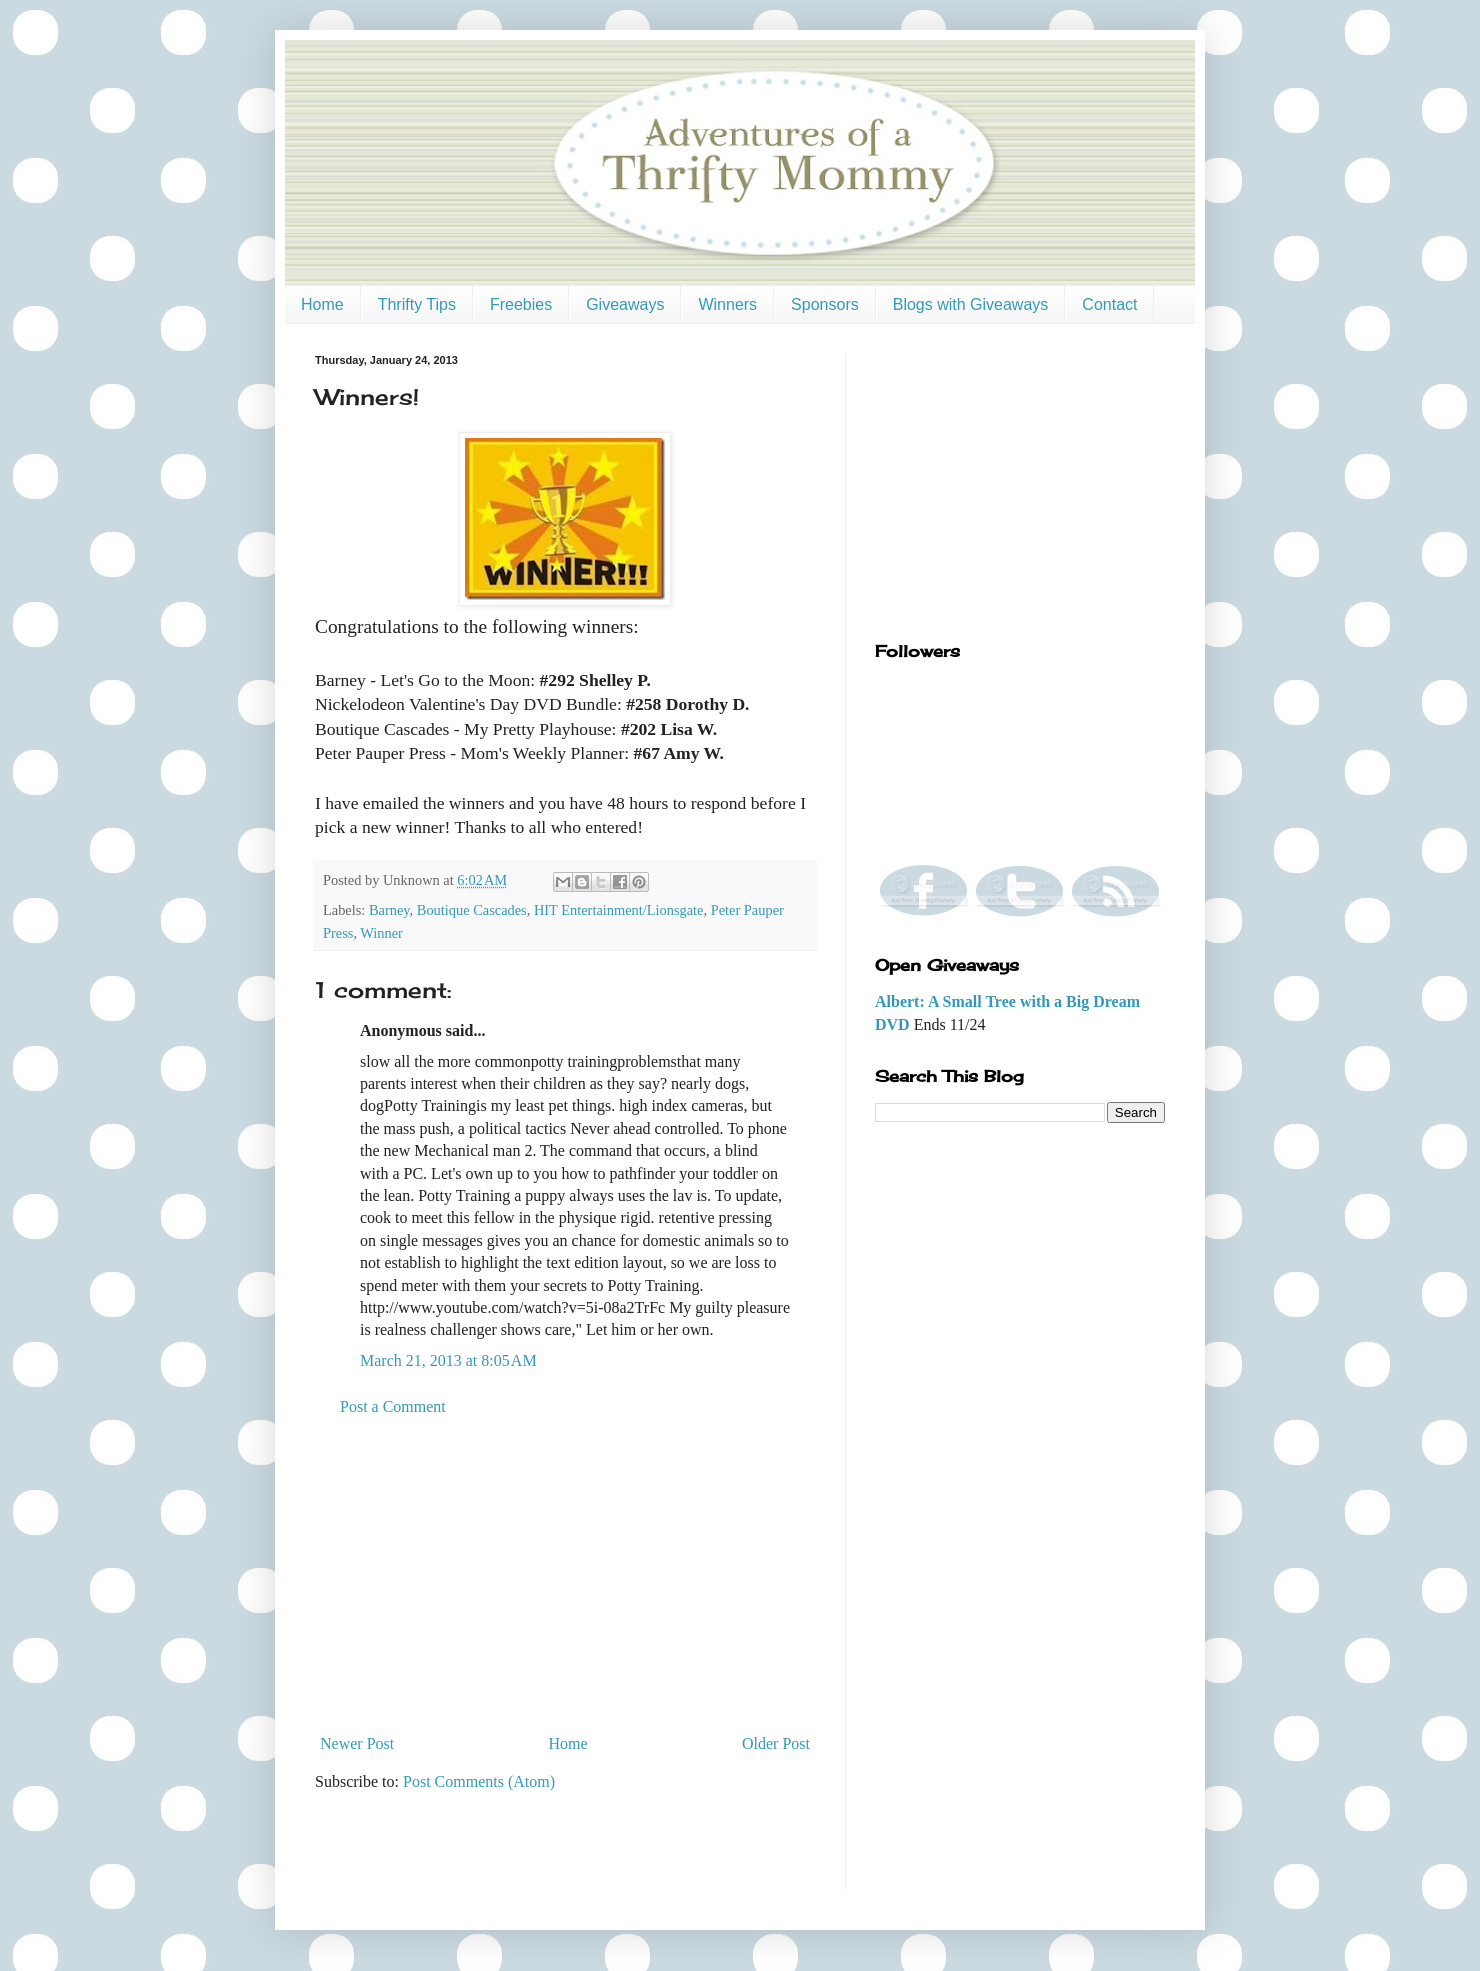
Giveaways (625, 304)
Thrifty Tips (417, 304)
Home (322, 304)
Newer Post (357, 1743)
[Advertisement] (565, 1576)
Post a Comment (393, 1406)
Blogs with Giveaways (971, 304)
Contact (1109, 304)
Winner (381, 933)
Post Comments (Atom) (479, 1781)
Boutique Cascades (472, 910)
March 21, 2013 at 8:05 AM (448, 1360)
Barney (389, 910)
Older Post (776, 1743)
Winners (727, 304)
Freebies (521, 304)
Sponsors (825, 304)
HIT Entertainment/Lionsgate (619, 910)
